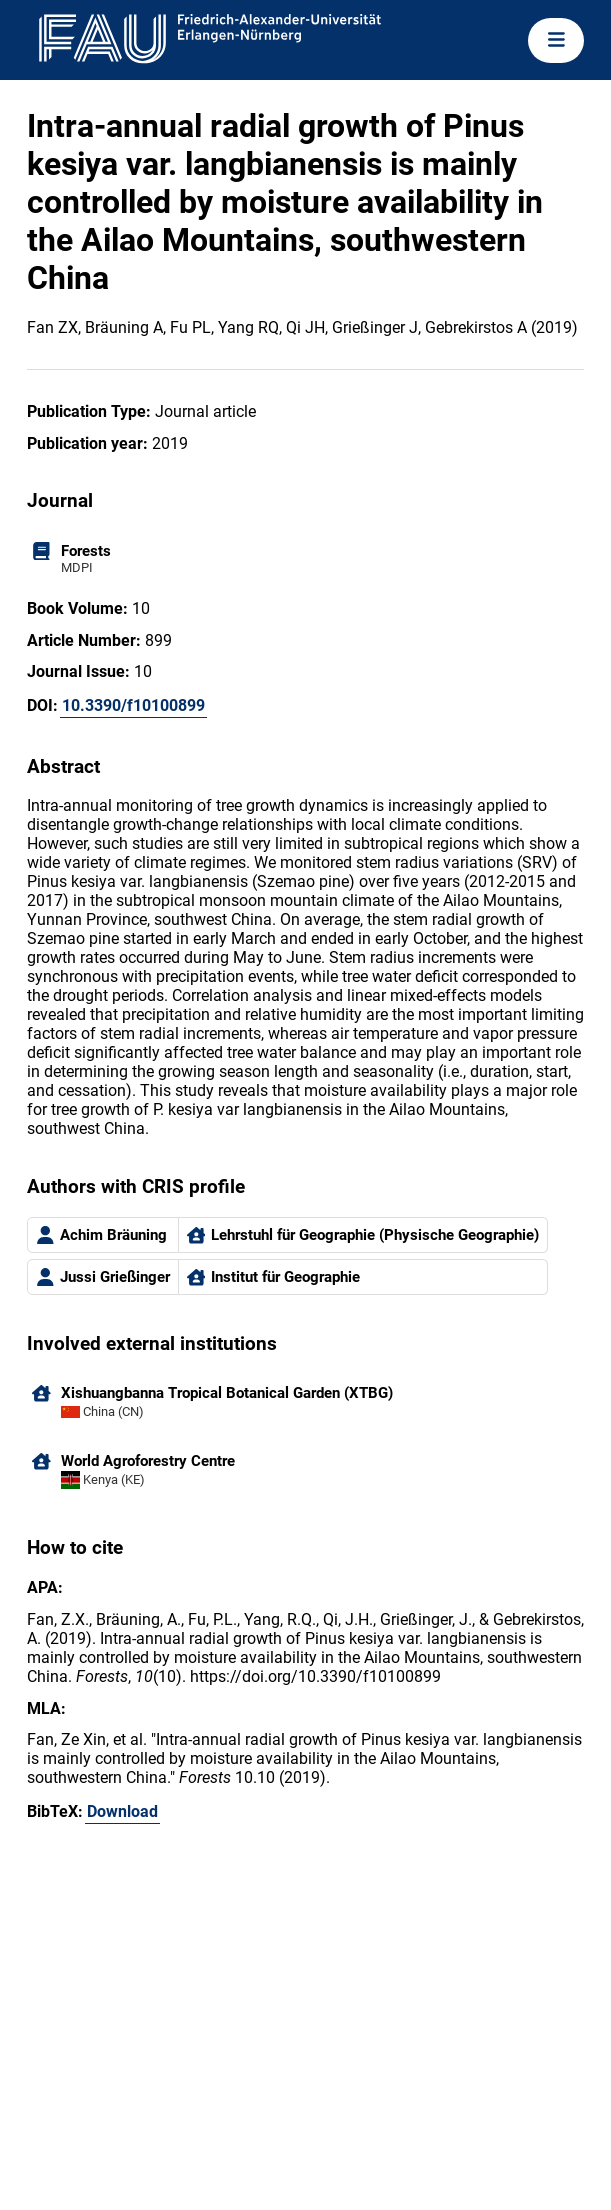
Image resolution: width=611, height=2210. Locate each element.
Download (122, 1811)
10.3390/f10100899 (133, 705)
